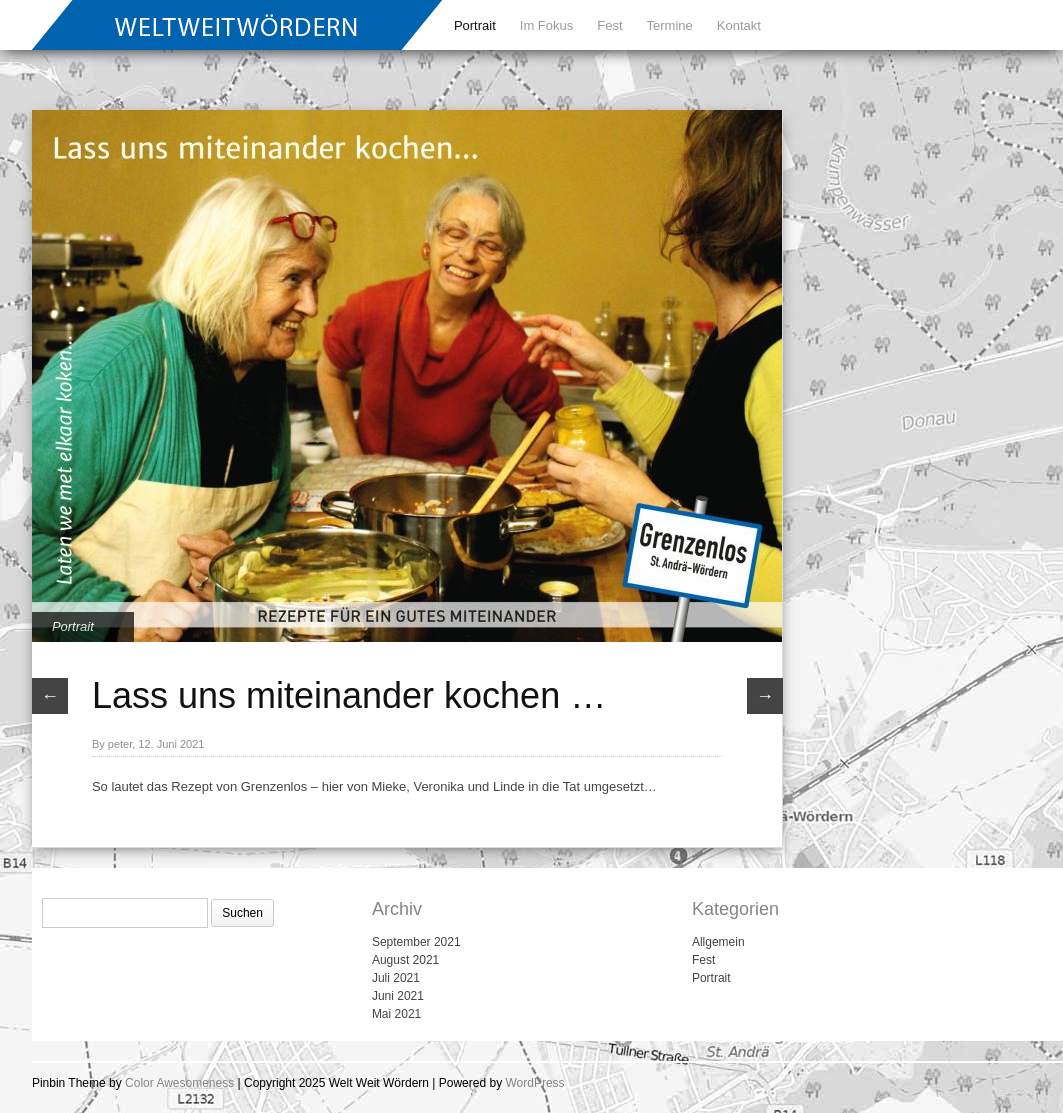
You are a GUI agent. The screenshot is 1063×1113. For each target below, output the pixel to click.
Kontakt (739, 25)
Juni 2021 (398, 996)
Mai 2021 (396, 1014)
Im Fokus (546, 25)
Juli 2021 (396, 978)
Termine (670, 25)
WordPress (534, 1083)
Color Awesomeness (179, 1083)
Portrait (475, 25)
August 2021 (405, 960)
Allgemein (718, 942)
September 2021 (416, 942)
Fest (609, 25)
